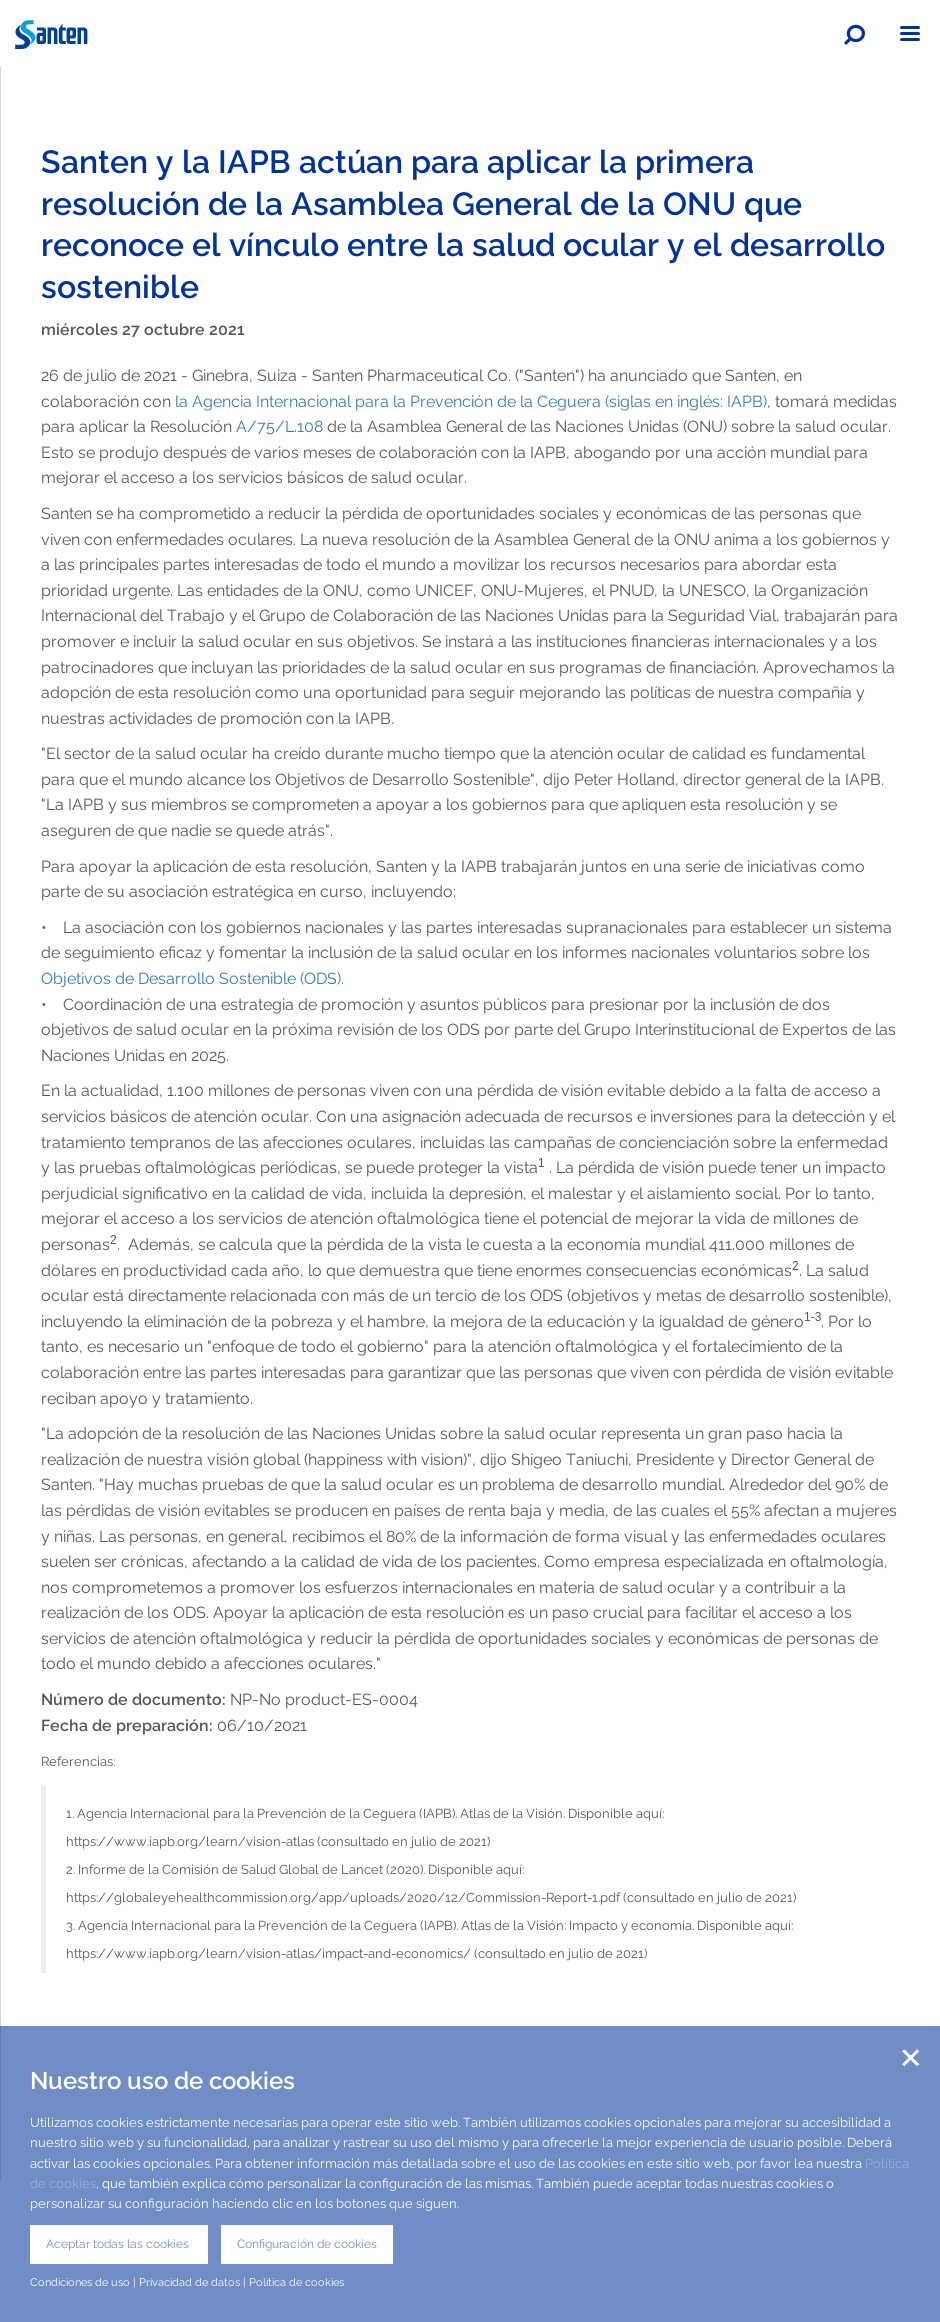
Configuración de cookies (307, 2244)
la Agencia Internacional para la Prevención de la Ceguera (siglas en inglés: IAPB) (469, 401)
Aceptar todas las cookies (119, 2244)
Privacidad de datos (189, 2282)
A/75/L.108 (277, 426)
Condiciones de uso (80, 2282)
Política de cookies (296, 2282)
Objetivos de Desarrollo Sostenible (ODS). (194, 978)
